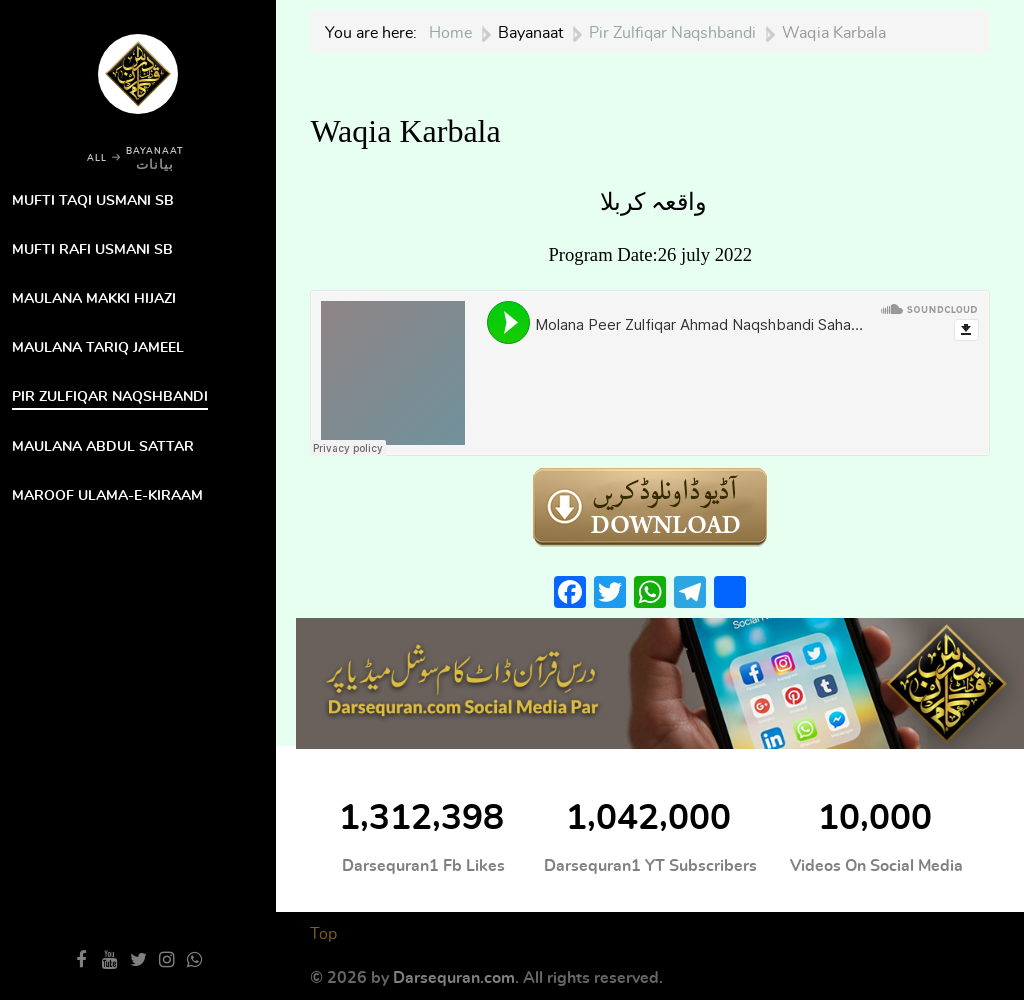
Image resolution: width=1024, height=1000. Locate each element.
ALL (97, 158)
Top (323, 934)
